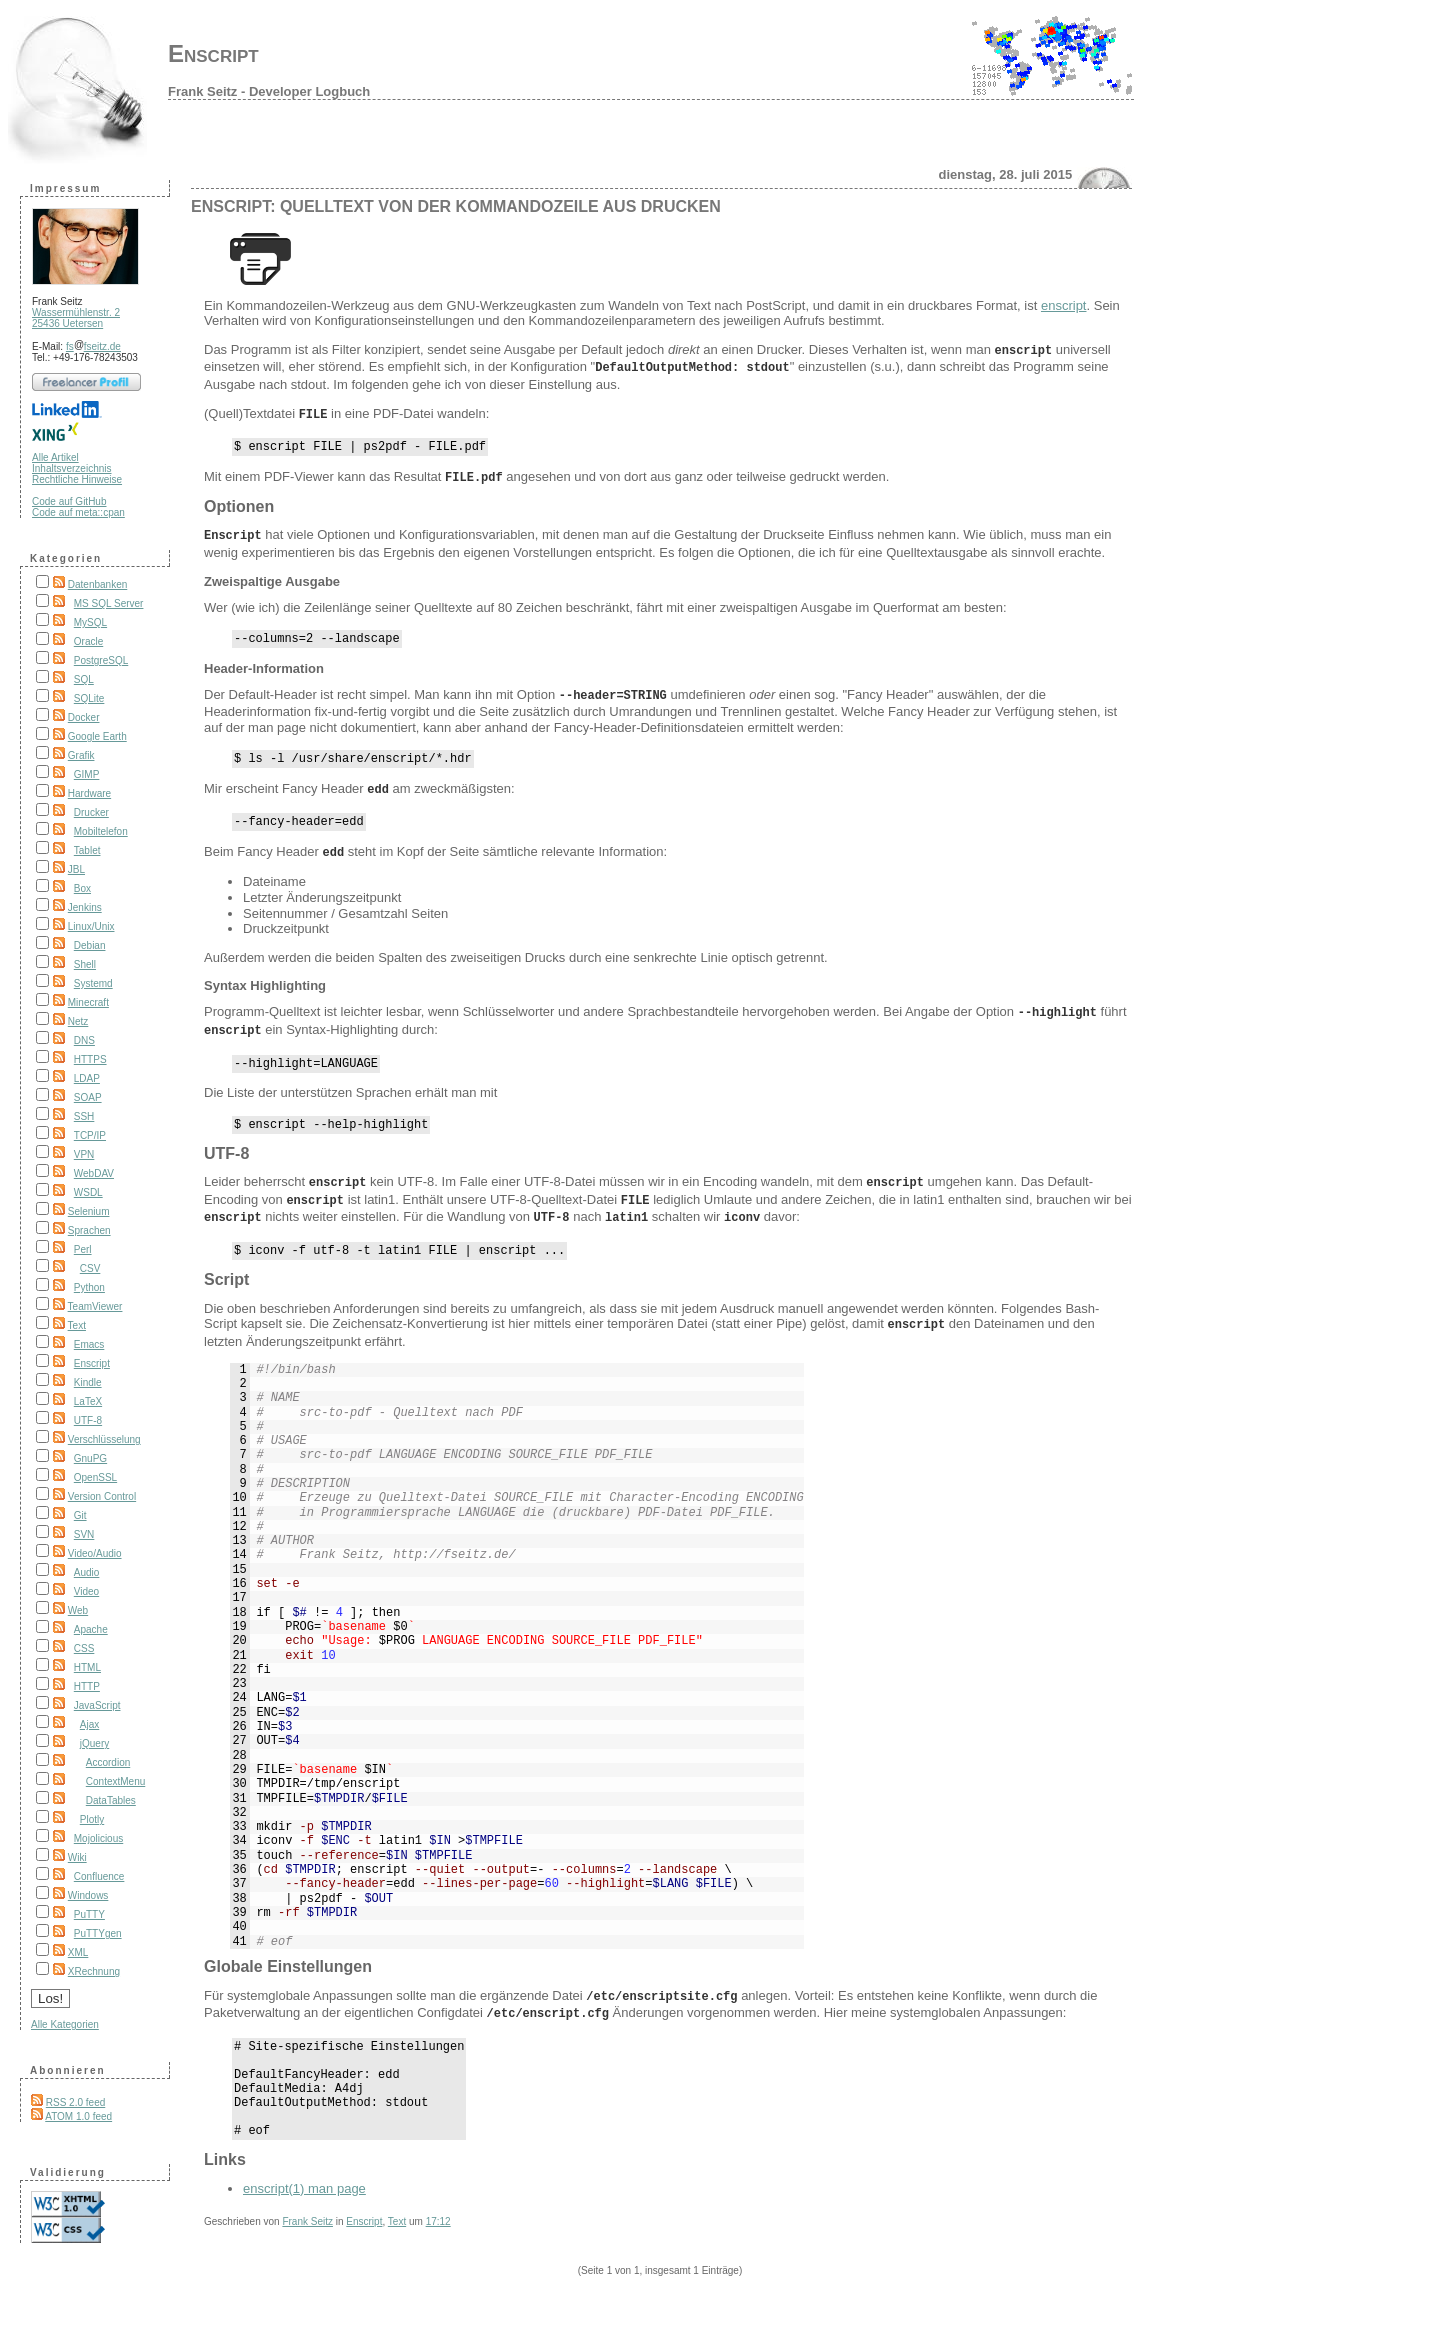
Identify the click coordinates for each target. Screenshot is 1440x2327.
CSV (90, 1268)
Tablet (87, 850)
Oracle (88, 641)
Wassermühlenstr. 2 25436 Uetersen (76, 318)
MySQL (90, 622)
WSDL (88, 1192)
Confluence (99, 1876)
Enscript (213, 53)
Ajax (89, 1724)
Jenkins (85, 907)
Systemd (93, 983)
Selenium (89, 1211)
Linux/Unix (91, 926)
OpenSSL (95, 1477)
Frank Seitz (307, 2231)
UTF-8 (88, 1420)
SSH (84, 1116)
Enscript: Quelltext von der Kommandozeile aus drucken (456, 206)
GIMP (87, 774)
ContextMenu (115, 1781)
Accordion (108, 1762)
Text (77, 1325)
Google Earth (97, 736)
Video (86, 1591)
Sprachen (89, 1230)
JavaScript (97, 1705)
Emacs (89, 1344)
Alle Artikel (55, 457)
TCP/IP (90, 1135)
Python (89, 1287)
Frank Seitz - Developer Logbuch (269, 91)
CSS (84, 1648)
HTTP (87, 1686)
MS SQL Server (109, 603)
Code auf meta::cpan (78, 512)
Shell (85, 964)
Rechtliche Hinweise (77, 479)
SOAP (88, 1097)
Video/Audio (95, 1553)
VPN (84, 1154)
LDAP (87, 1078)
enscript (1064, 305)
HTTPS (90, 1059)
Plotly (92, 1819)
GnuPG (90, 1458)
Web (78, 1610)
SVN (84, 1534)
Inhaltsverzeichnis (71, 468)
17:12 (438, 2231)
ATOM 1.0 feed (78, 2116)
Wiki (77, 1857)
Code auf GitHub (69, 501)
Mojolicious (98, 1838)
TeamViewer (95, 1306)
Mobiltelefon (101, 831)
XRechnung (94, 1971)
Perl (83, 1249)
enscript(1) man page (304, 2198)
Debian (90, 945)
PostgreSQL (101, 660)
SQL (84, 679)
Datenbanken (98, 584)
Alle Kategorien (65, 2024)
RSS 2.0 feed (75, 2102)
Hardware (89, 793)
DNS (84, 1040)
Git (80, 1515)
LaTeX (88, 1401)
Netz (78, 1021)
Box (82, 888)
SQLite (89, 698)
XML (78, 1952)
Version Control (102, 1496)
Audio (87, 1572)
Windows (88, 1895)
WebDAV (94, 1173)
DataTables (111, 1800)
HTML (87, 1667)
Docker (84, 717)
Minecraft (88, 1002)
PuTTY (89, 1914)
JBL (76, 869)
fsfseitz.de (93, 346)
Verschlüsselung (104, 1439)
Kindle (88, 1382)
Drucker (91, 812)
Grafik (81, 755)
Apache (91, 1629)
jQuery (94, 1743)
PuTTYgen (98, 1933)
